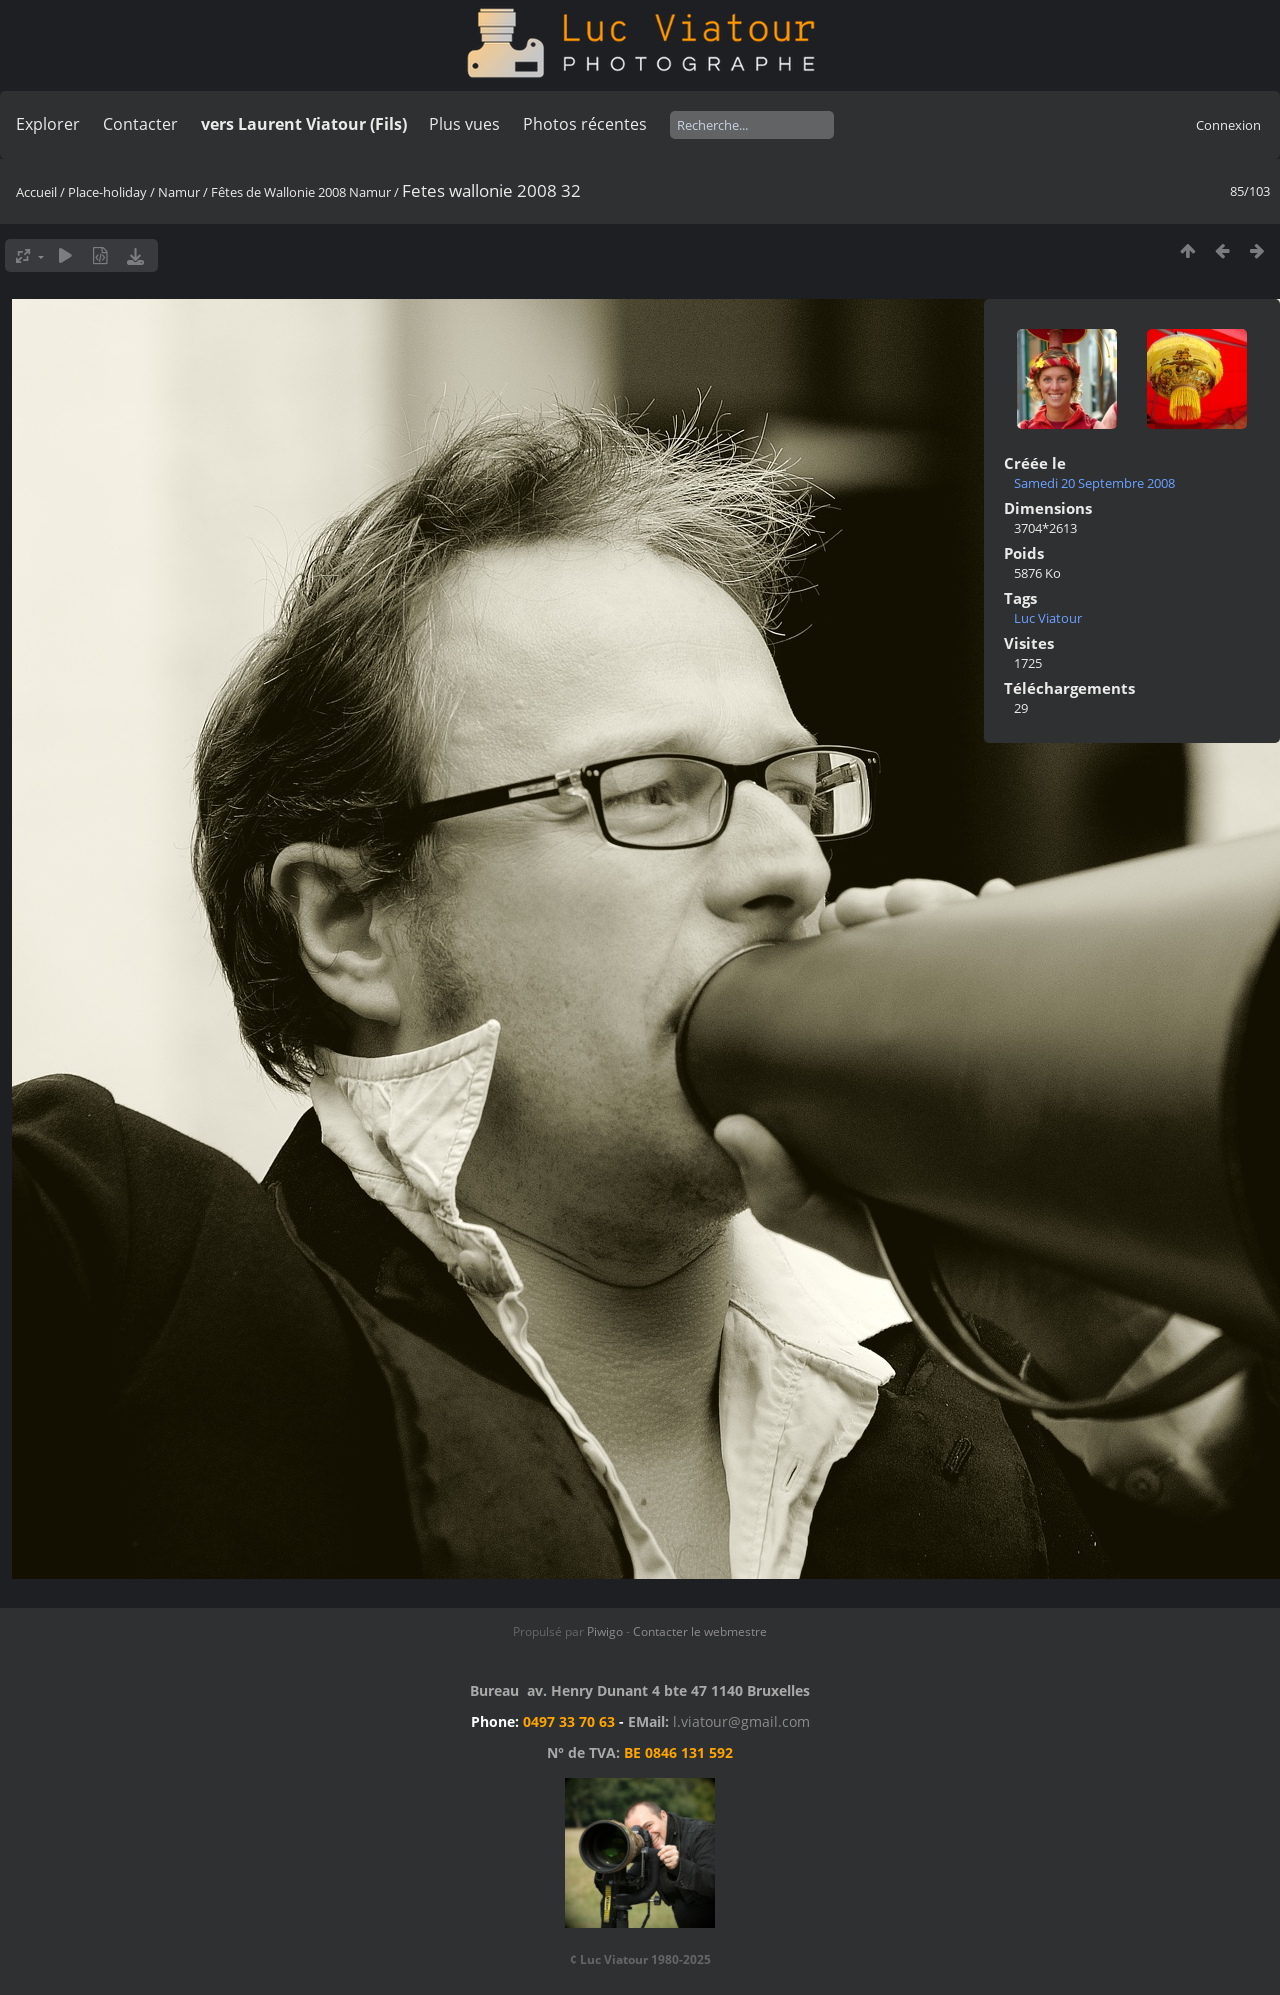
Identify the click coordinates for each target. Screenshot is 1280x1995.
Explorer (48, 124)
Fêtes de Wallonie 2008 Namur (301, 192)
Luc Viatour (1048, 618)
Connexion (1228, 125)
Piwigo (605, 1631)
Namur (179, 192)
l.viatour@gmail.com (741, 1721)
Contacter (140, 124)
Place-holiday (107, 192)
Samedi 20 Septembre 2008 (1094, 483)
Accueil (36, 192)
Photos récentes (585, 124)
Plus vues (464, 124)
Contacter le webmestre (700, 1631)
